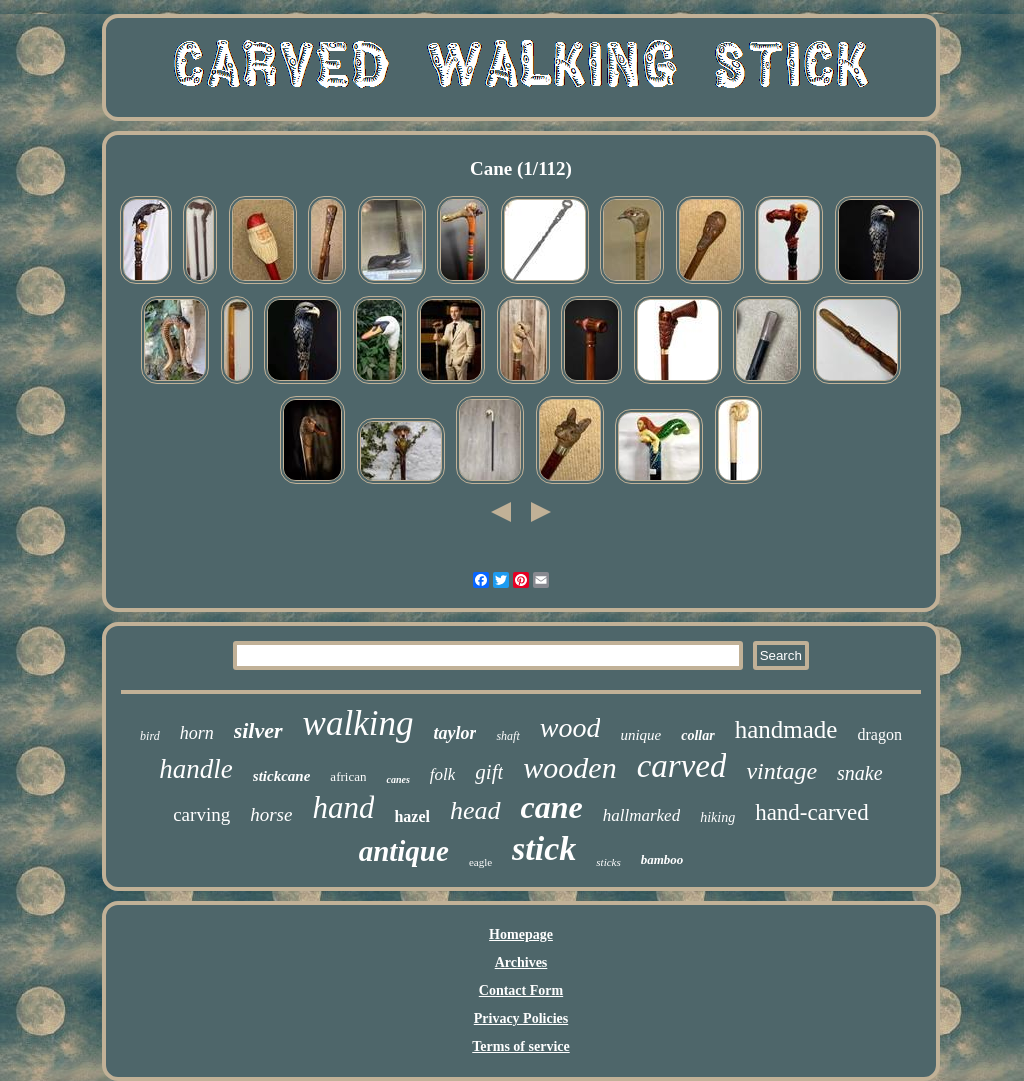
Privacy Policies (521, 1018)
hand (343, 807)
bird (150, 736)
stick (544, 848)
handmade (786, 729)
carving (201, 814)
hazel (412, 816)
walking (358, 723)
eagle (480, 862)
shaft (507, 736)
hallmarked (641, 815)
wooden (569, 767)
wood (570, 727)
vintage (781, 771)
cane (552, 807)
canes (397, 779)
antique (404, 851)
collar (697, 735)
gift (489, 772)
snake (860, 773)
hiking (717, 817)
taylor (454, 733)
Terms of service (520, 1046)
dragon (879, 734)
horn (197, 733)
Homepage (521, 934)
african (348, 776)
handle (196, 769)
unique (640, 735)
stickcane (282, 776)
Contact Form (521, 990)
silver (258, 730)
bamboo (662, 859)
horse (271, 814)
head (475, 810)
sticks (608, 862)
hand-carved (812, 812)
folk (443, 774)
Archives (521, 962)
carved (682, 766)
